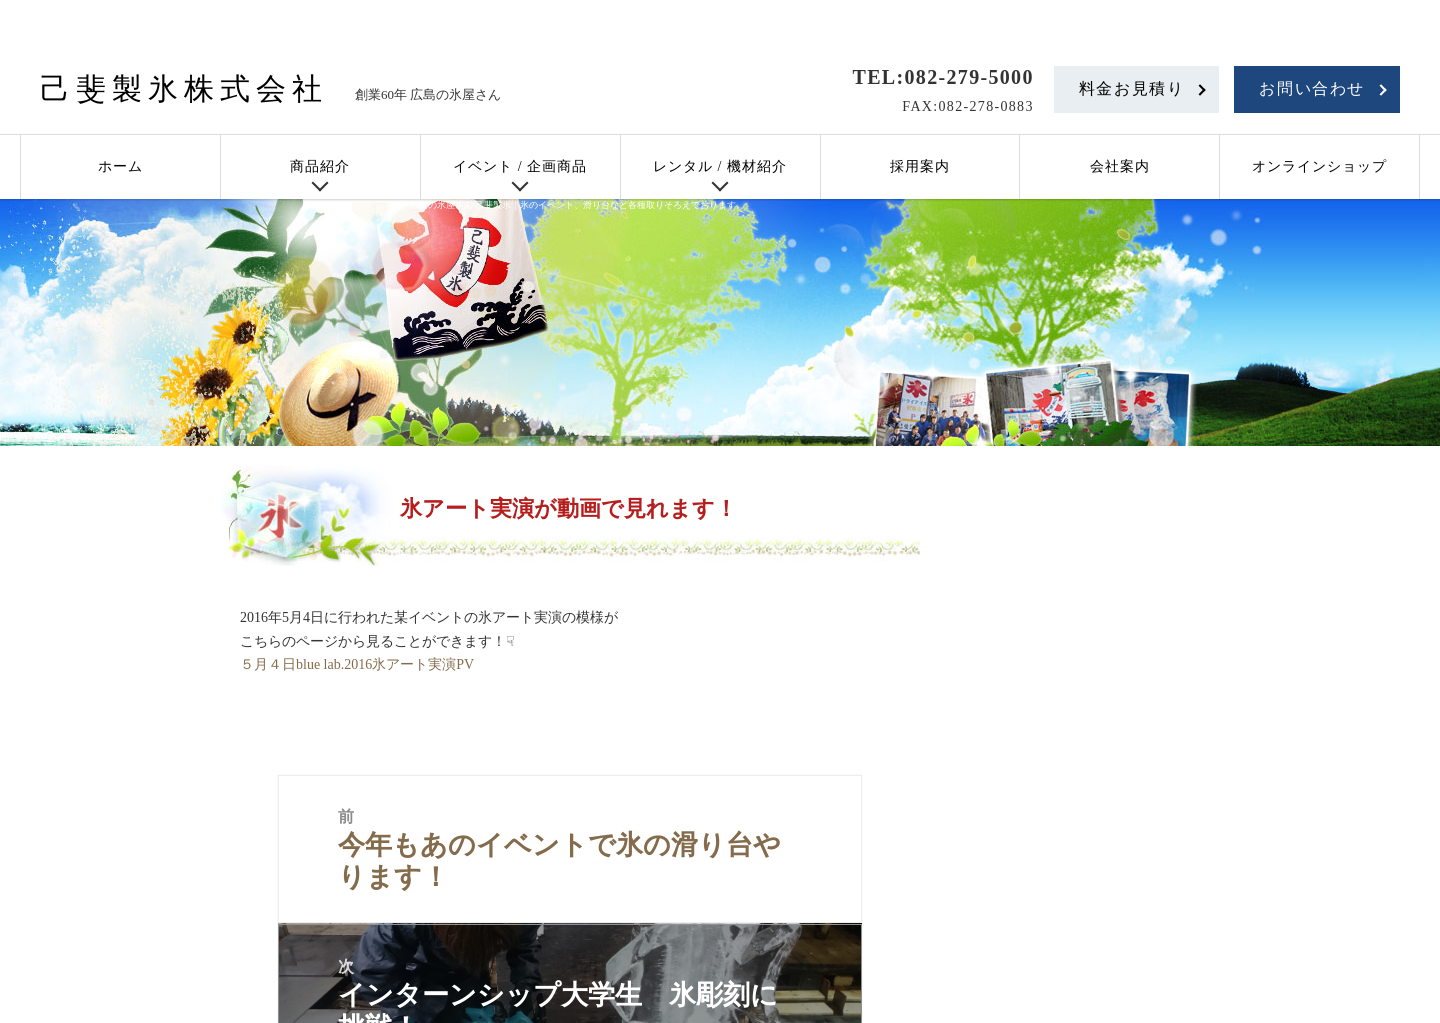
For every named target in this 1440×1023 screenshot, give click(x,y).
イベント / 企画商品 (520, 166)
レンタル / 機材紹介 (720, 166)
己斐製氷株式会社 (184, 88)
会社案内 (1120, 166)
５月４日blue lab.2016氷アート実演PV (357, 664)
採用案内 (920, 166)
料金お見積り (1132, 88)
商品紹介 (320, 166)
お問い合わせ (1312, 88)
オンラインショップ (1319, 166)
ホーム (120, 166)
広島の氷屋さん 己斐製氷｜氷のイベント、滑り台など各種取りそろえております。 (577, 205)
